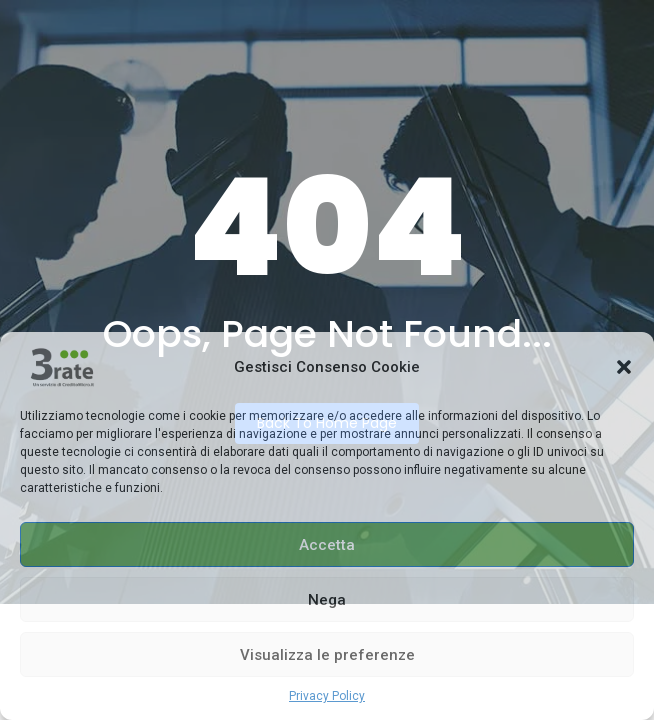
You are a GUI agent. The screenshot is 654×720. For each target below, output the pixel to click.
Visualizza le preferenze (327, 655)
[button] (624, 367)
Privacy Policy (327, 696)
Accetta (327, 545)
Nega (327, 600)
